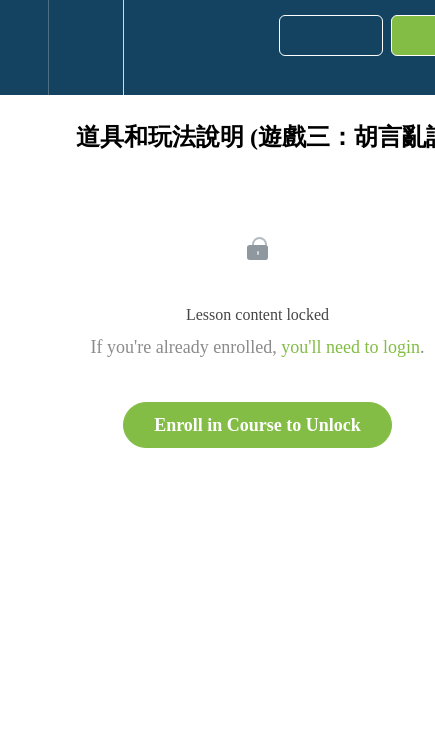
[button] (24, 47)
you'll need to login (350, 347)
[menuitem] (85, 47)
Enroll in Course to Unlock (257, 425)
